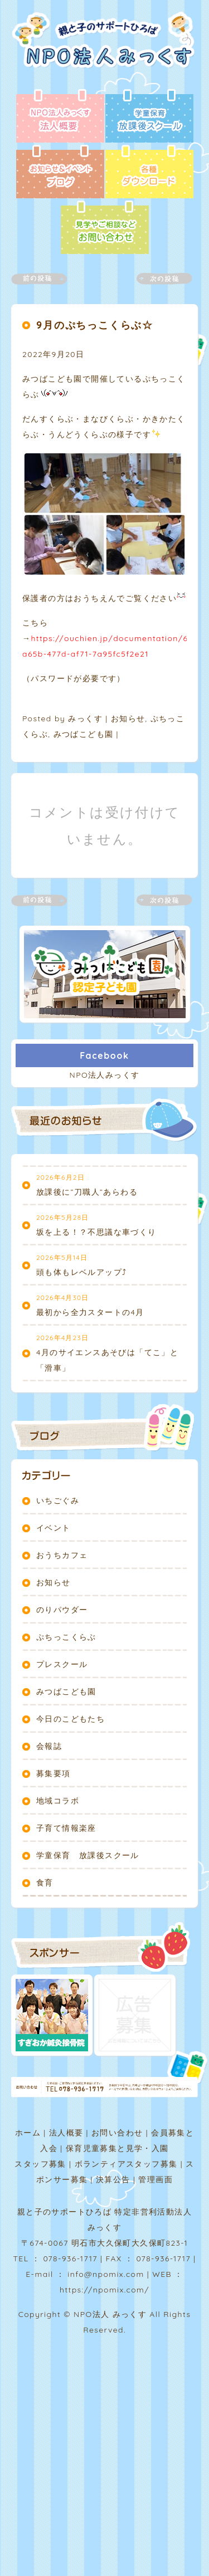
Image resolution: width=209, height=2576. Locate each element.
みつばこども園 (84, 734)
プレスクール (62, 1664)
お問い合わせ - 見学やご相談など (104, 228)
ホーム (28, 2133)
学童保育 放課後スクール (87, 1855)
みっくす (85, 718)
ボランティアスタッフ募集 (126, 2164)
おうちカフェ (62, 1555)
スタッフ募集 (40, 2164)
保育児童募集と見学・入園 (117, 2148)
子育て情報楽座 (66, 1828)
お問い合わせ (117, 2133)
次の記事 (157, 279)
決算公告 (113, 2179)
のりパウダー (62, 1610)
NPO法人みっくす (105, 1075)
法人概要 (66, 2133)
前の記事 (45, 279)
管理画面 (155, 2179)
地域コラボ (57, 1801)
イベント (53, 1528)
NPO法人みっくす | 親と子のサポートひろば (107, 50)
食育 (45, 1883)
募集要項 (53, 1773)
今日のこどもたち (70, 1719)
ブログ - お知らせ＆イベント (60, 173)
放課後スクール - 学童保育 (149, 117)
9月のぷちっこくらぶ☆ (94, 325)
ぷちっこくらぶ (66, 1637)
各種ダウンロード (149, 173)
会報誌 (49, 1746)
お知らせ (128, 718)
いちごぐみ (57, 1500)
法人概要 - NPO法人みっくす (60, 117)
